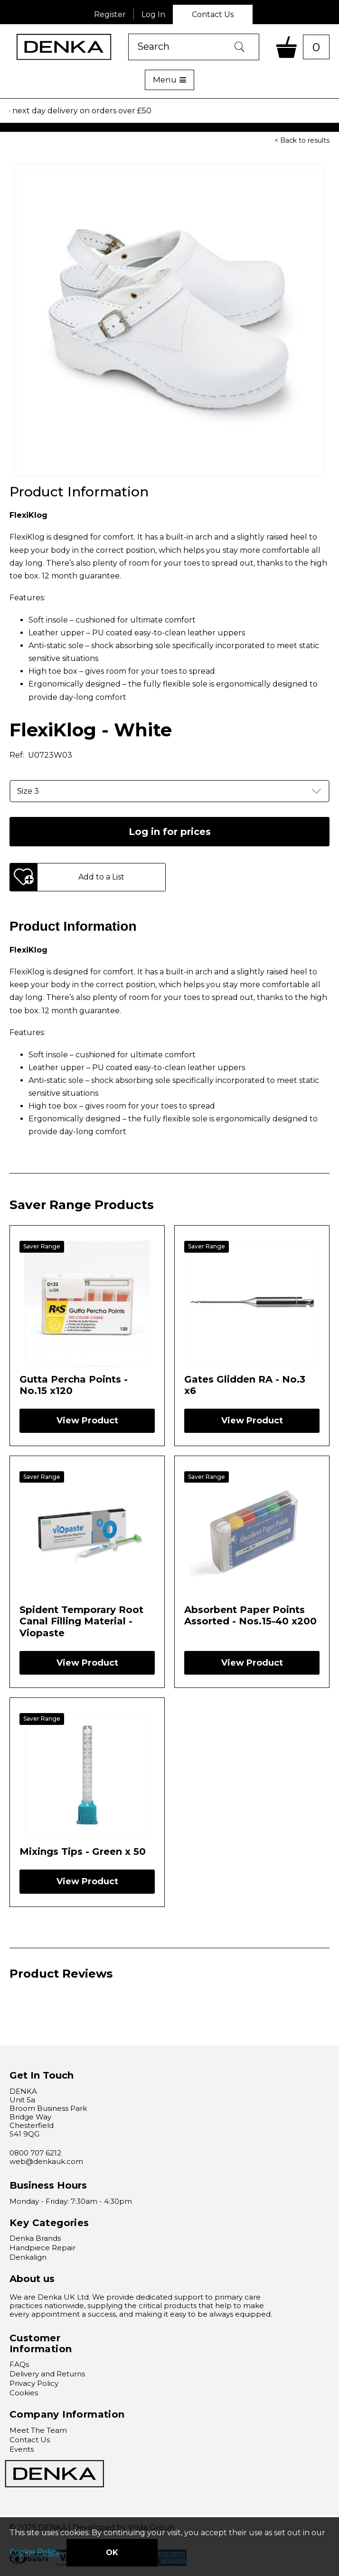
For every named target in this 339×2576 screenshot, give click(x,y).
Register (110, 14)
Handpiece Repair (42, 2247)
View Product (87, 1420)
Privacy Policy (33, 2383)
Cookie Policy (34, 2552)
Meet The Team (38, 2430)
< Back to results (302, 140)
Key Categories (49, 2222)
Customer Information (40, 2343)
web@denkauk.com (46, 2161)
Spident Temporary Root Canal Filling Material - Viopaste (81, 1621)
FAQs (19, 2364)
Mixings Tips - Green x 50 (82, 1851)
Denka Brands (35, 2238)
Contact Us (213, 14)
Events (21, 2449)
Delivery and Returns (47, 2373)
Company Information (67, 2414)
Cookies (23, 2392)
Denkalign (28, 2257)
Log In (153, 14)
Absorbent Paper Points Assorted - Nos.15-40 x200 (250, 1615)
